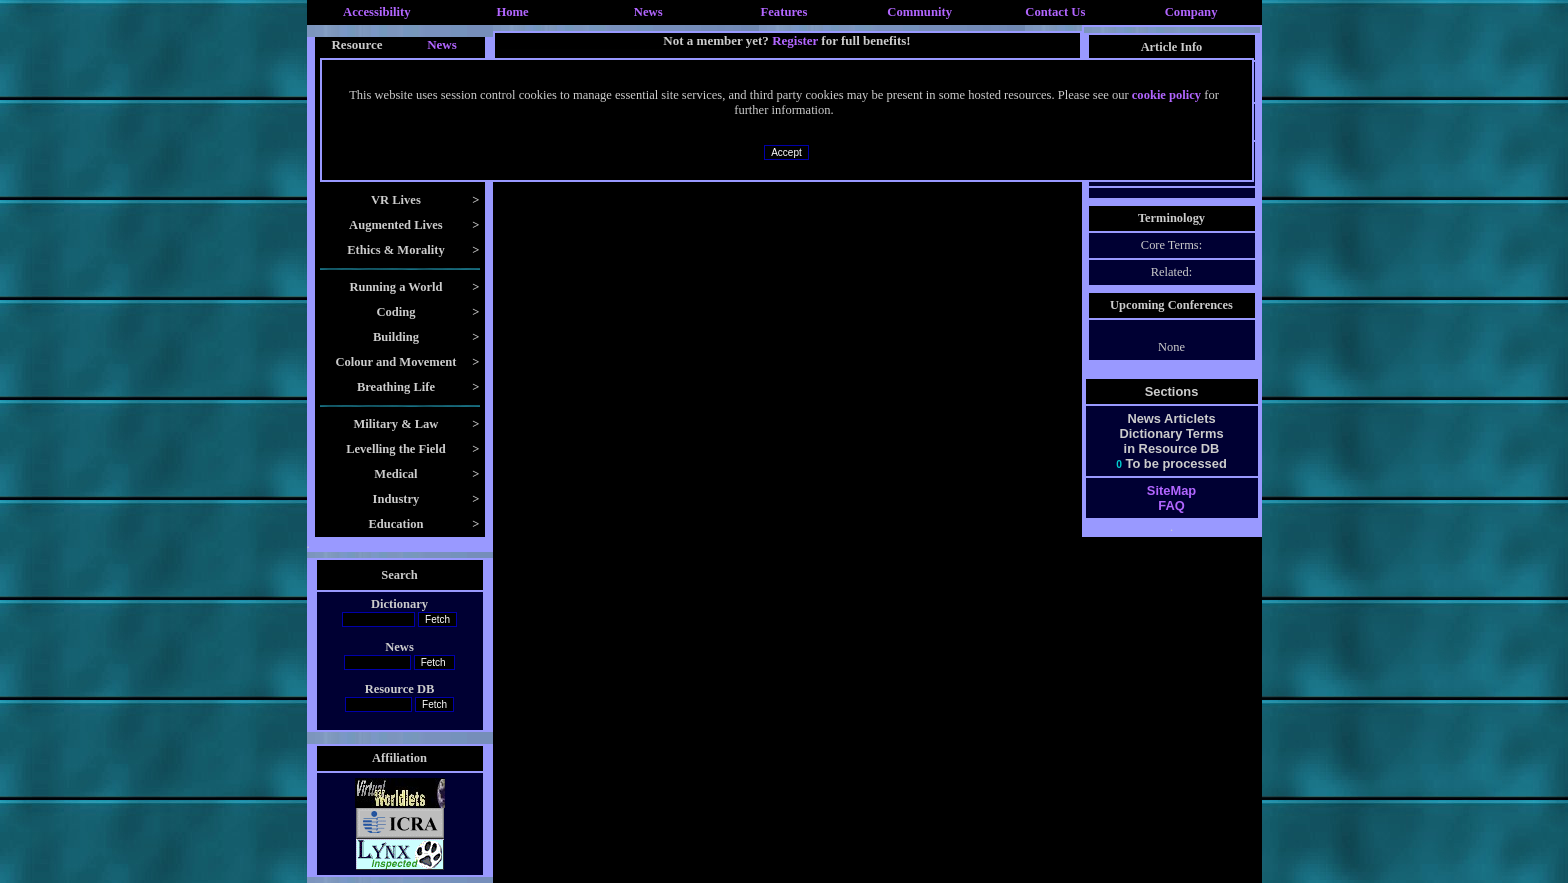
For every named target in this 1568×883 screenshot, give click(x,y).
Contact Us (1055, 12)
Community (919, 12)
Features (784, 12)
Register (795, 40)
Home (512, 12)
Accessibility (377, 12)
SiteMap (1171, 490)
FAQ (1171, 505)
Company (1191, 12)
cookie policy (1166, 95)
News (648, 12)
